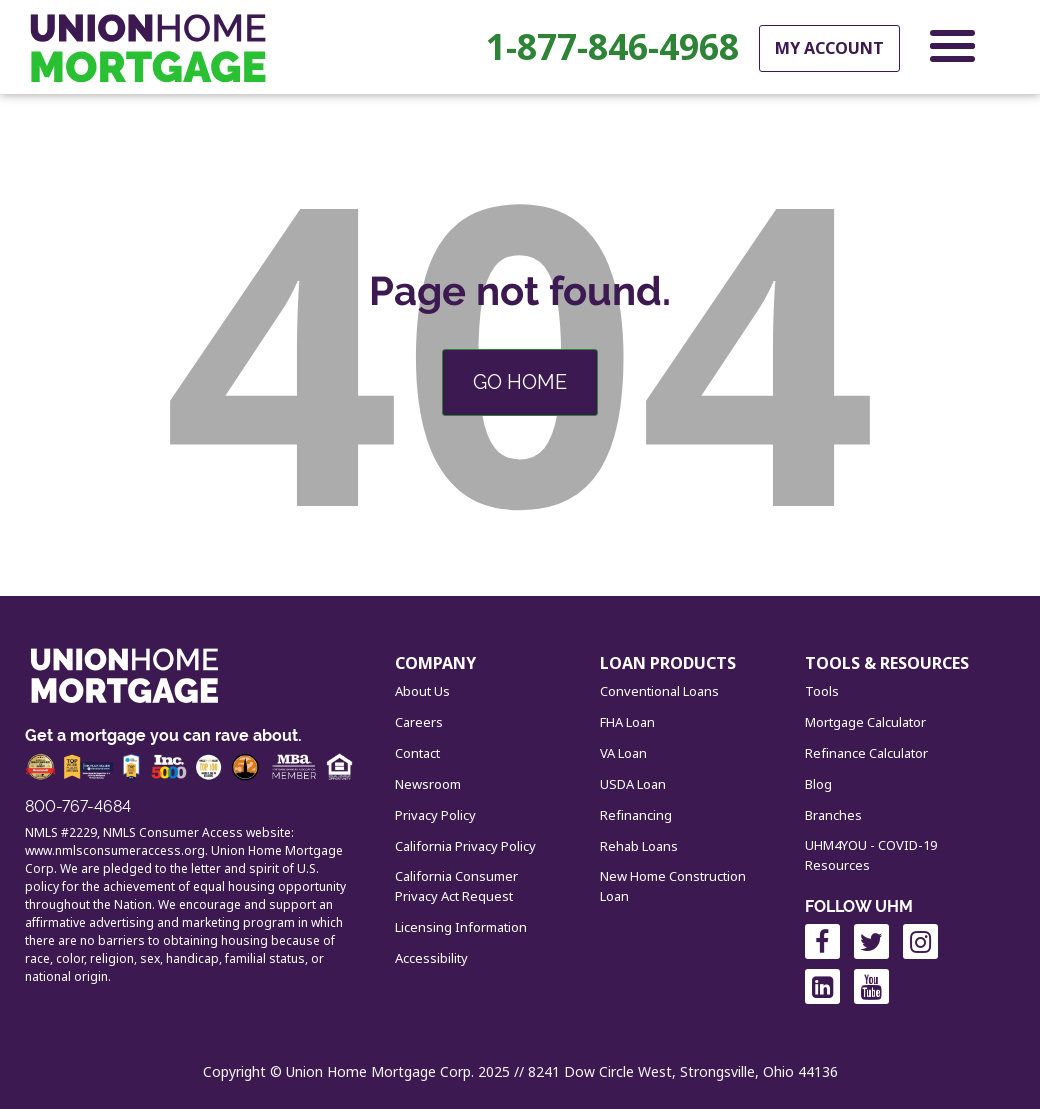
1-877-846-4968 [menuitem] (612, 47)
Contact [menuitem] (417, 753)
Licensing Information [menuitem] (461, 927)
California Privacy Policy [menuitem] (465, 846)
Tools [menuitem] (822, 691)
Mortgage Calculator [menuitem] (865, 722)
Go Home (520, 382)
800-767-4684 (78, 806)
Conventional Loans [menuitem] (659, 691)
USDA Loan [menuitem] (633, 784)
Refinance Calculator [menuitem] (866, 753)
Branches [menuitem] (833, 815)
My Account (829, 48)
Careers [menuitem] (419, 722)
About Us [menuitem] (422, 691)
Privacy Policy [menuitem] (435, 815)
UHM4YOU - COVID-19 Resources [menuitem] (871, 855)
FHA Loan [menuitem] (627, 722)
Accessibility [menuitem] (431, 958)
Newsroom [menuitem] (428, 784)
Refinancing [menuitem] (636, 815)
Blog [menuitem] (818, 784)
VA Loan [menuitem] (623, 753)
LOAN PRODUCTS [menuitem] (668, 663)
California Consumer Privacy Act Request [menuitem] (456, 886)
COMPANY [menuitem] (435, 663)
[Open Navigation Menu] (952, 50)
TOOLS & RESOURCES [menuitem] (887, 663)
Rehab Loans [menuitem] (639, 846)
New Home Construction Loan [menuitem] (673, 886)
